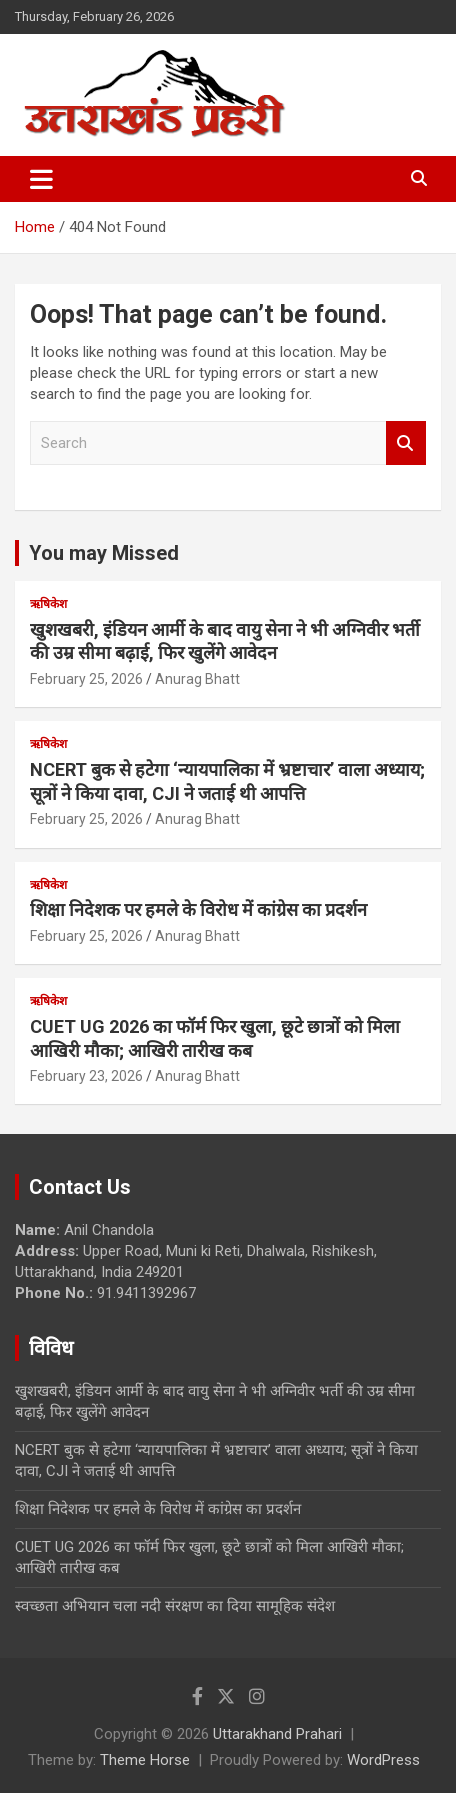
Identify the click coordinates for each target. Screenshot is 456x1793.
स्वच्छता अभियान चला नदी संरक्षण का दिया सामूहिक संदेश (175, 1606)
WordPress (383, 1760)
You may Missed (104, 553)
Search (406, 443)
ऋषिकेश (48, 604)
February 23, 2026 (86, 1076)
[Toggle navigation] (41, 179)
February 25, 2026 (86, 679)
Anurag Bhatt (197, 679)
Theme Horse (145, 1760)
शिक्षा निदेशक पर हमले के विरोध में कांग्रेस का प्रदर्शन (198, 909)
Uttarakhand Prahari (277, 1734)
